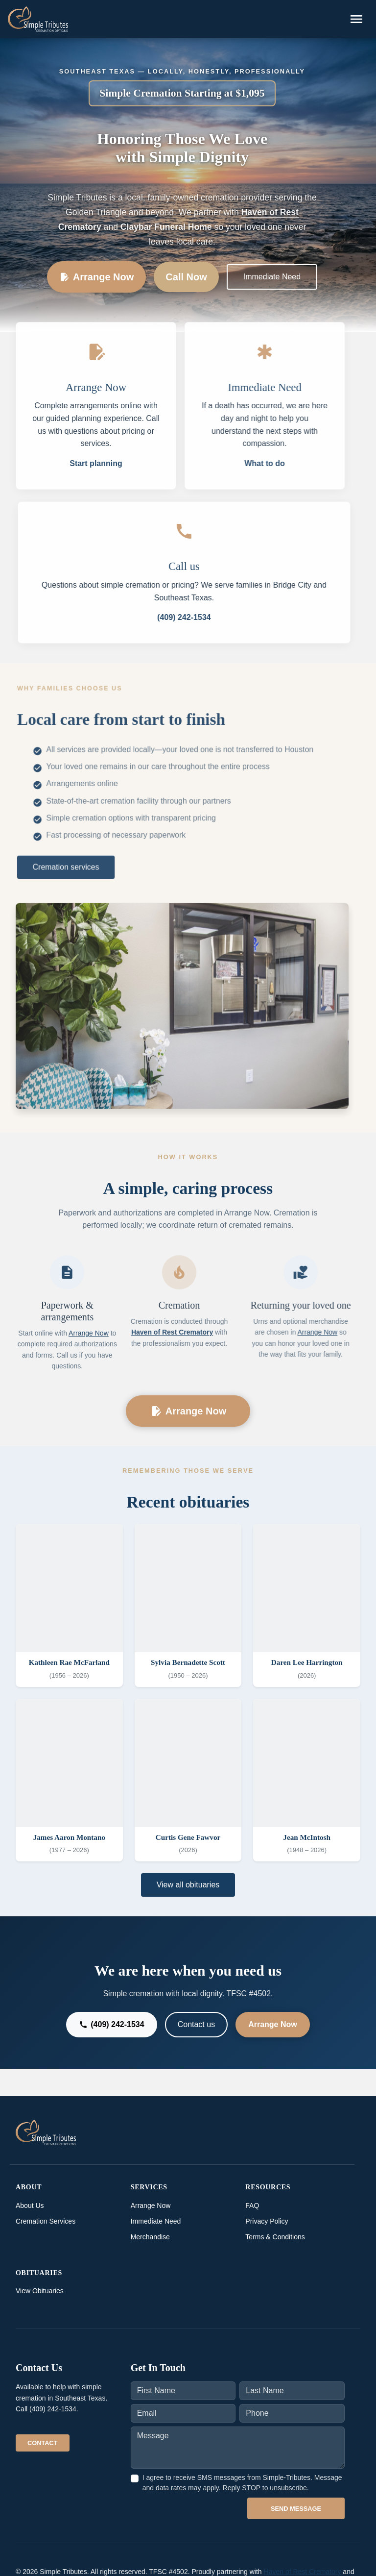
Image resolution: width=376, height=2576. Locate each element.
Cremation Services (45, 2221)
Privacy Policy (266, 2221)
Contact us (196, 2024)
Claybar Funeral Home (166, 227)
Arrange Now (96, 277)
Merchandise (150, 2237)
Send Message (296, 2508)
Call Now (186, 277)
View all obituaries (188, 1885)
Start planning (96, 463)
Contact (42, 2443)
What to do (260, 463)
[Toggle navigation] (356, 19)
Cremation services (67, 866)
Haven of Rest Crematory (168, 1332)
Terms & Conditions (275, 2237)
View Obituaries (40, 2291)
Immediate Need (272, 276)
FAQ (252, 2205)
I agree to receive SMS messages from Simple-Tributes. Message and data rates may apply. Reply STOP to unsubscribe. (242, 2483)
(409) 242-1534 (188, 617)
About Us (30, 2205)
